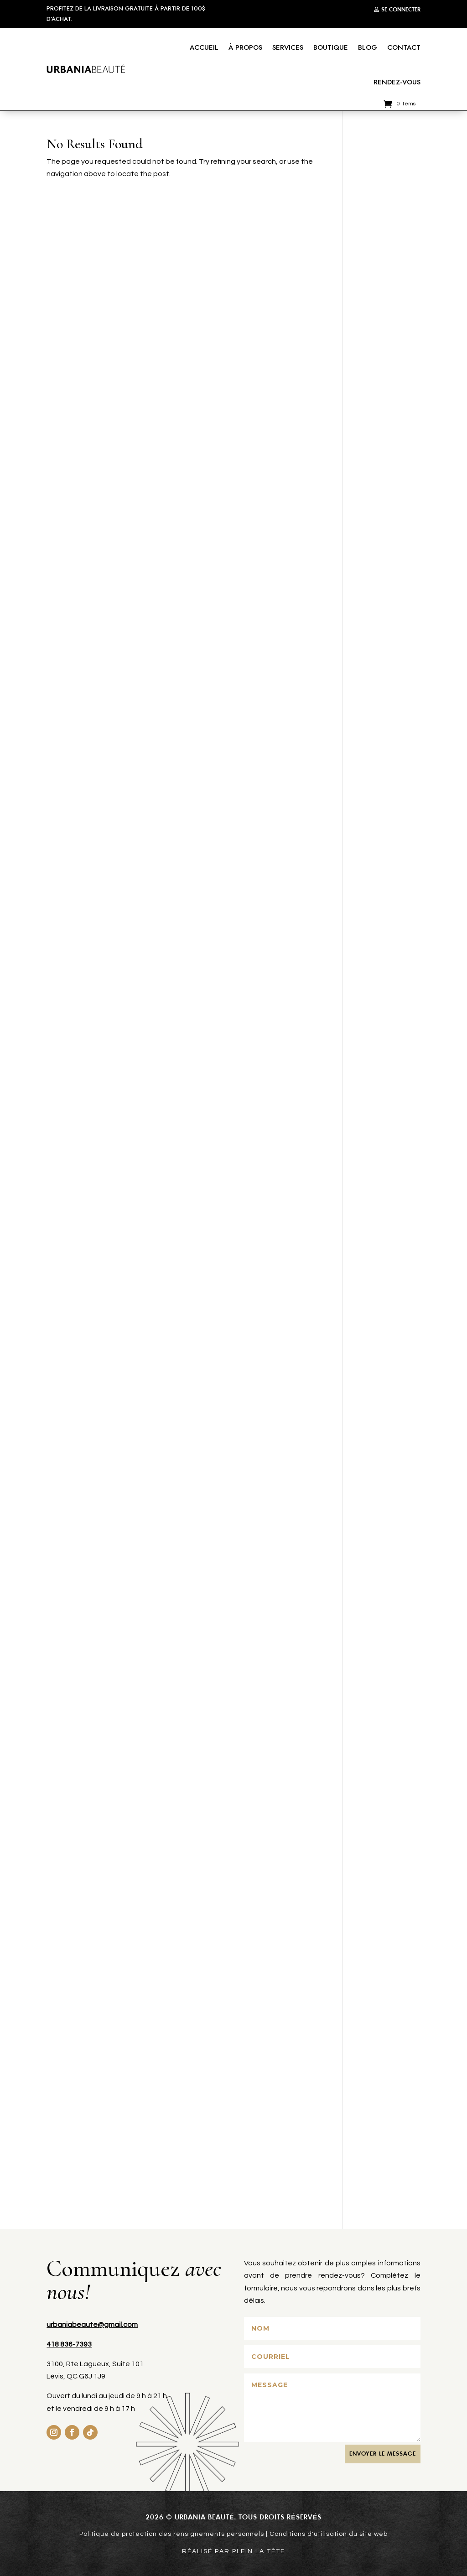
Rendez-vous (397, 82)
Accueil (204, 47)
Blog (367, 47)
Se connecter (400, 9)
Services (287, 47)
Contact (403, 47)
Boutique (330, 47)
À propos (245, 47)
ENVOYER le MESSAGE (382, 2453)
